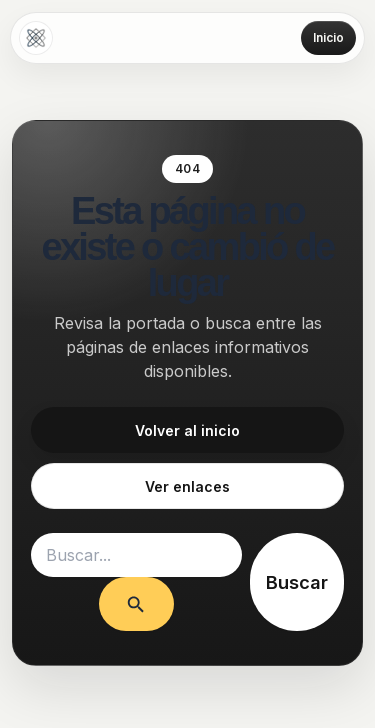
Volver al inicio (187, 430)
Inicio (328, 37)
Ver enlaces (187, 486)
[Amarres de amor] (36, 38)
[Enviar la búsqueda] (136, 603)
